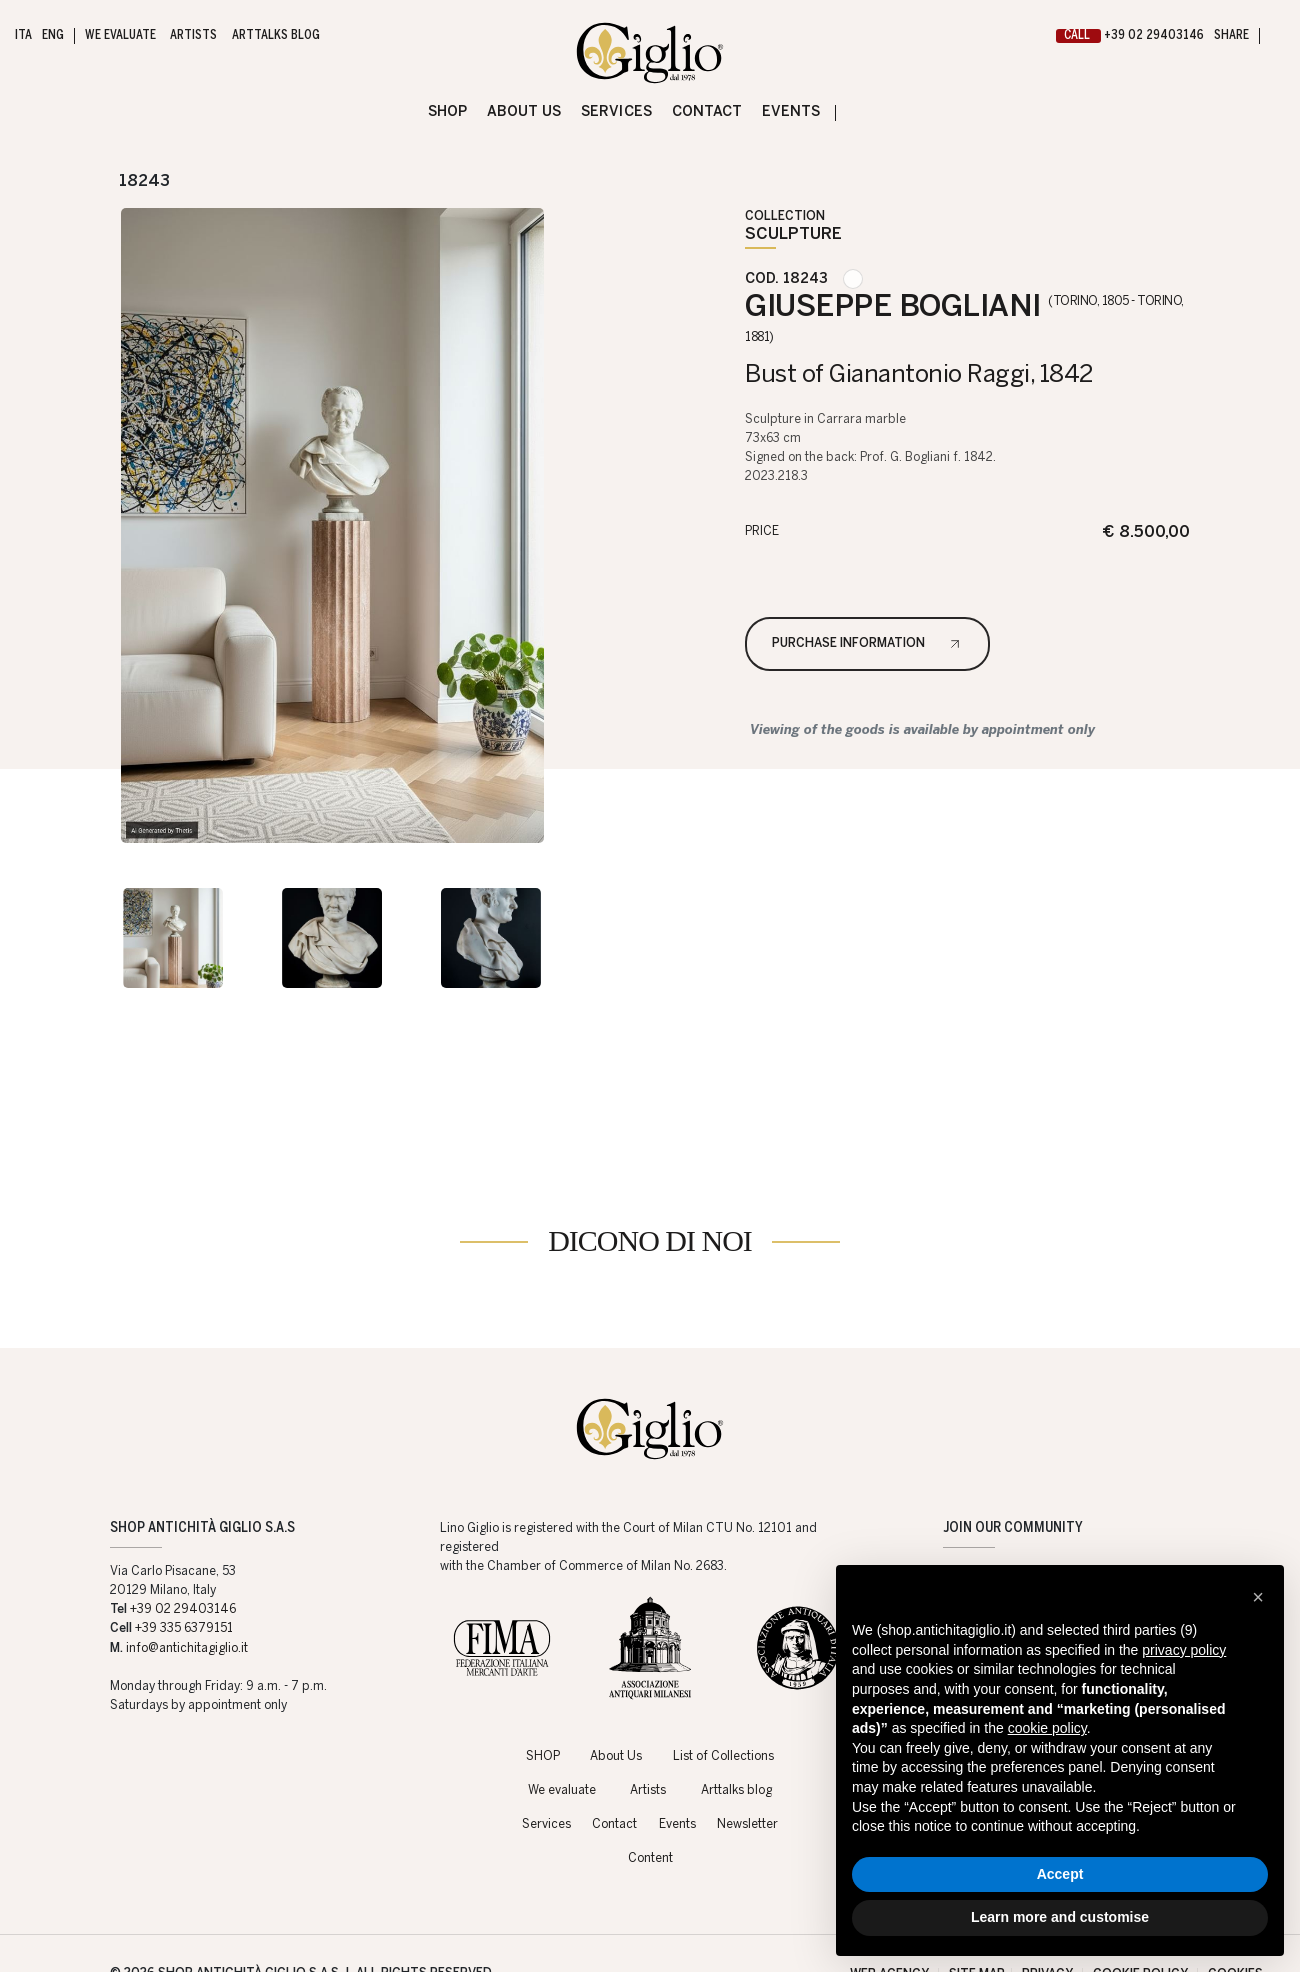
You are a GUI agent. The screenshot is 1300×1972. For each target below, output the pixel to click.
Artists (648, 1729)
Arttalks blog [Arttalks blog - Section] (275, 36)
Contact (614, 1763)
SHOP (543, 1695)
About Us (616, 1695)
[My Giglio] (1277, 36)
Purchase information (848, 644)
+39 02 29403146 (1130, 36)
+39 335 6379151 (184, 1567)
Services (546, 1763)
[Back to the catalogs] (1197, 180)
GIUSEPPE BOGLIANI (964, 318)
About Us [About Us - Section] (524, 112)
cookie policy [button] (1047, 1728)
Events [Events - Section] (791, 112)
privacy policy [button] (1184, 1650)
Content (650, 1797)
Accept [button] (1060, 1874)
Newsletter (747, 1763)
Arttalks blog (736, 1729)
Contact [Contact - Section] (707, 112)
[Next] (191, 180)
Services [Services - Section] (616, 112)
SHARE (1231, 36)
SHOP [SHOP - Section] (447, 112)
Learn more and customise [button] (1060, 1917)
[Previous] (97, 180)
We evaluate (562, 1729)
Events (677, 1763)
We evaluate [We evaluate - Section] (120, 36)
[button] (1258, 1597)
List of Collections (723, 1695)
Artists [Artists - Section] (193, 36)
